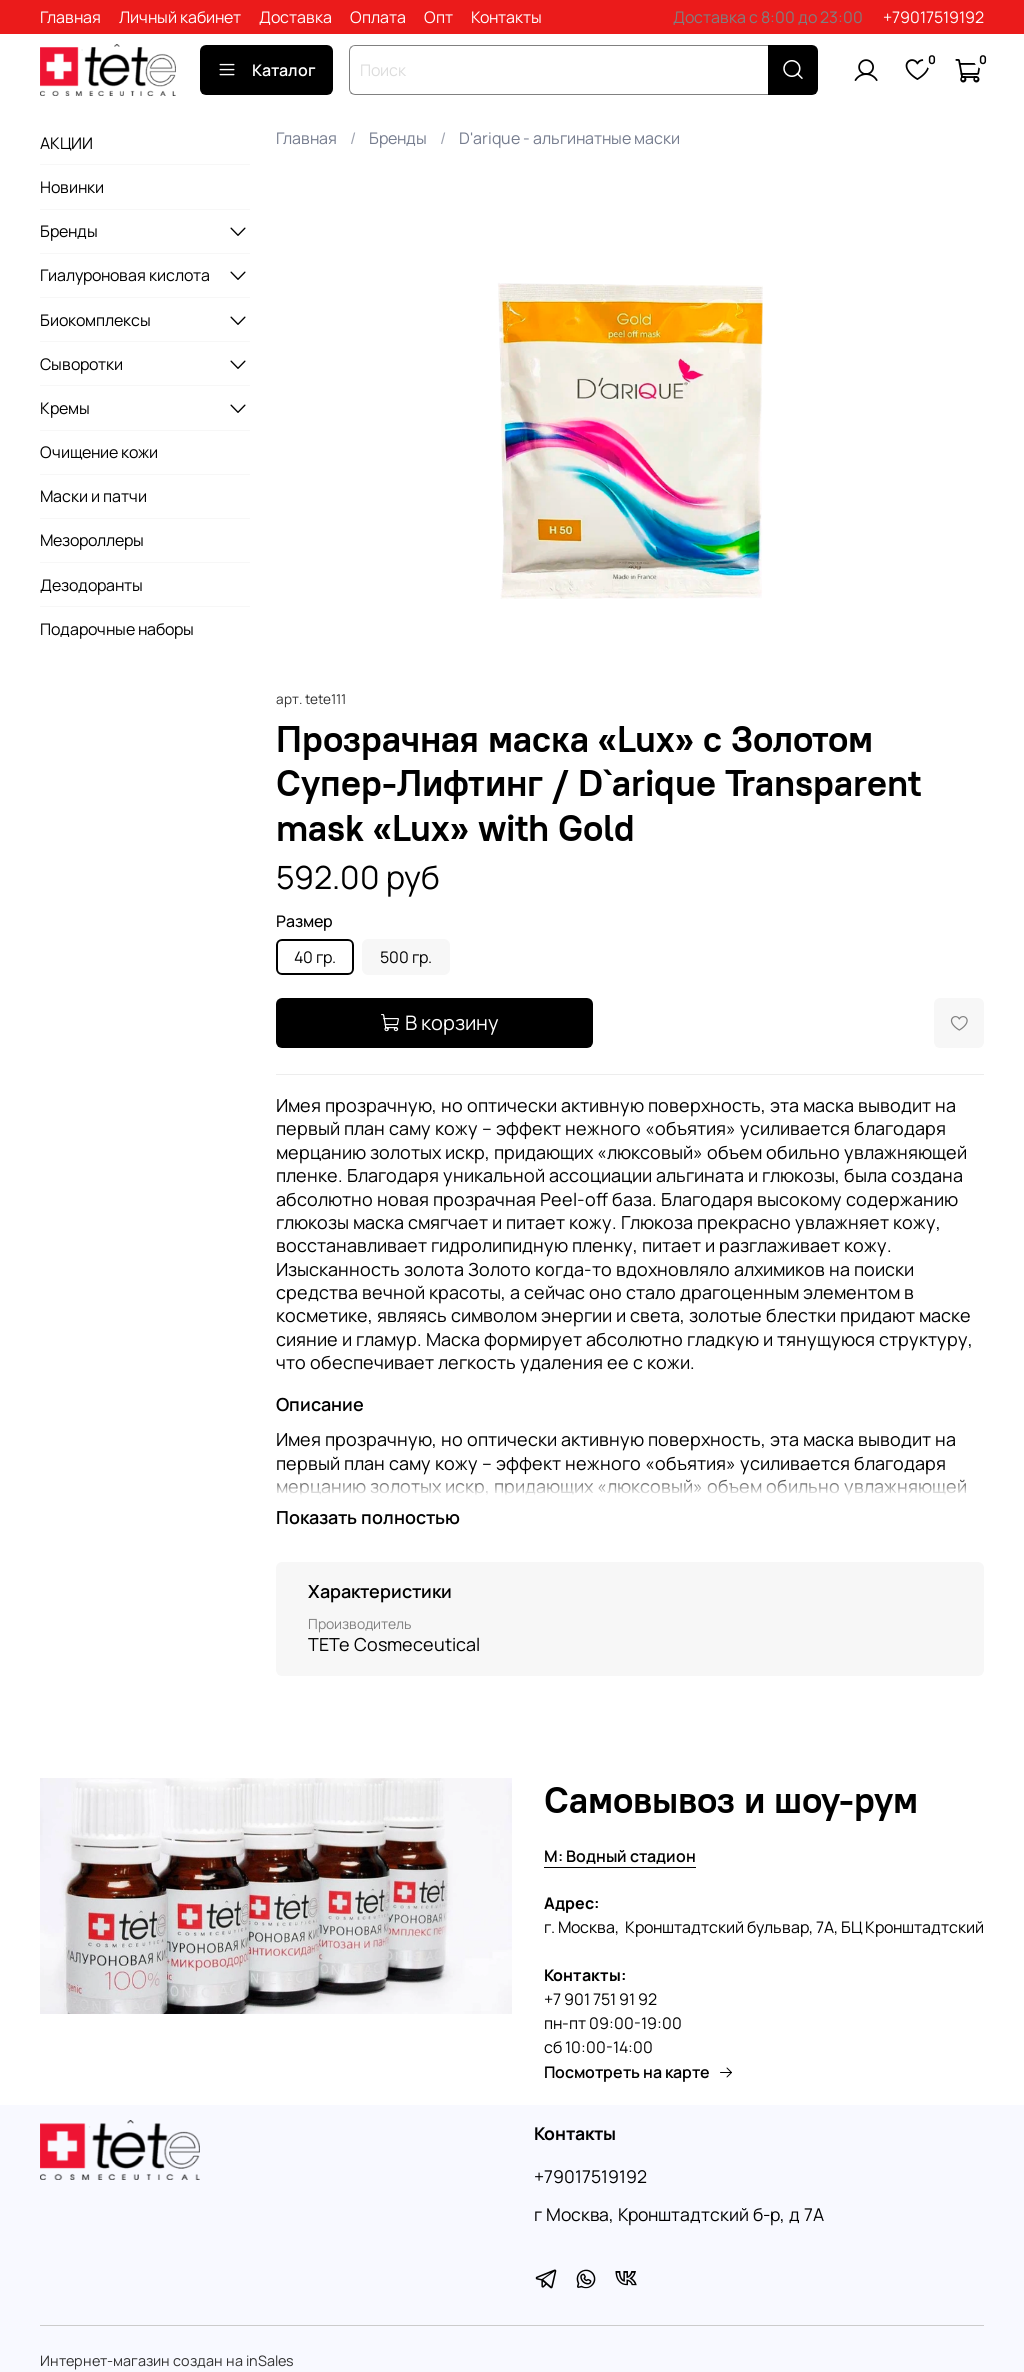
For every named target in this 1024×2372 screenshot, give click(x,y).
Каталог (266, 70)
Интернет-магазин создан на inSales (167, 2360)
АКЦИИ (66, 143)
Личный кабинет (180, 17)
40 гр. (315, 957)
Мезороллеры (92, 540)
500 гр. (406, 957)
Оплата (378, 17)
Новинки (72, 187)
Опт (438, 17)
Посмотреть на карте (639, 2072)
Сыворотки (81, 364)
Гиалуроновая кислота (125, 275)
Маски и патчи (93, 496)
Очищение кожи (99, 452)
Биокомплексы (95, 320)
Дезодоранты (91, 585)
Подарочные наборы (117, 629)
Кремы (65, 408)
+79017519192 (933, 17)
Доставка (295, 17)
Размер (304, 921)
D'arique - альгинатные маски (569, 138)
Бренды (398, 138)
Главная (70, 17)
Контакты (506, 17)
